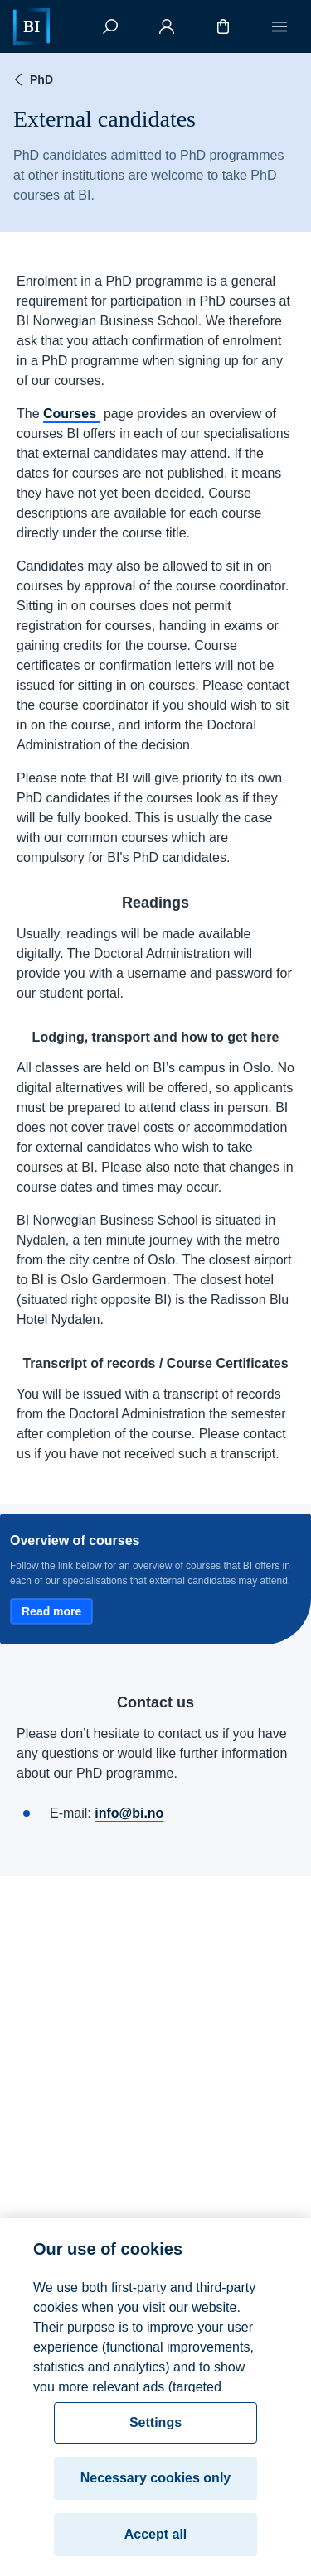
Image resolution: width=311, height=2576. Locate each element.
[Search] (110, 26)
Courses (71, 414)
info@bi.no (129, 1813)
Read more (51, 1611)
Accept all (155, 2542)
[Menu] (279, 26)
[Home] (31, 26)
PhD (31, 79)
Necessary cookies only (155, 2485)
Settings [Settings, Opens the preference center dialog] (155, 2430)
